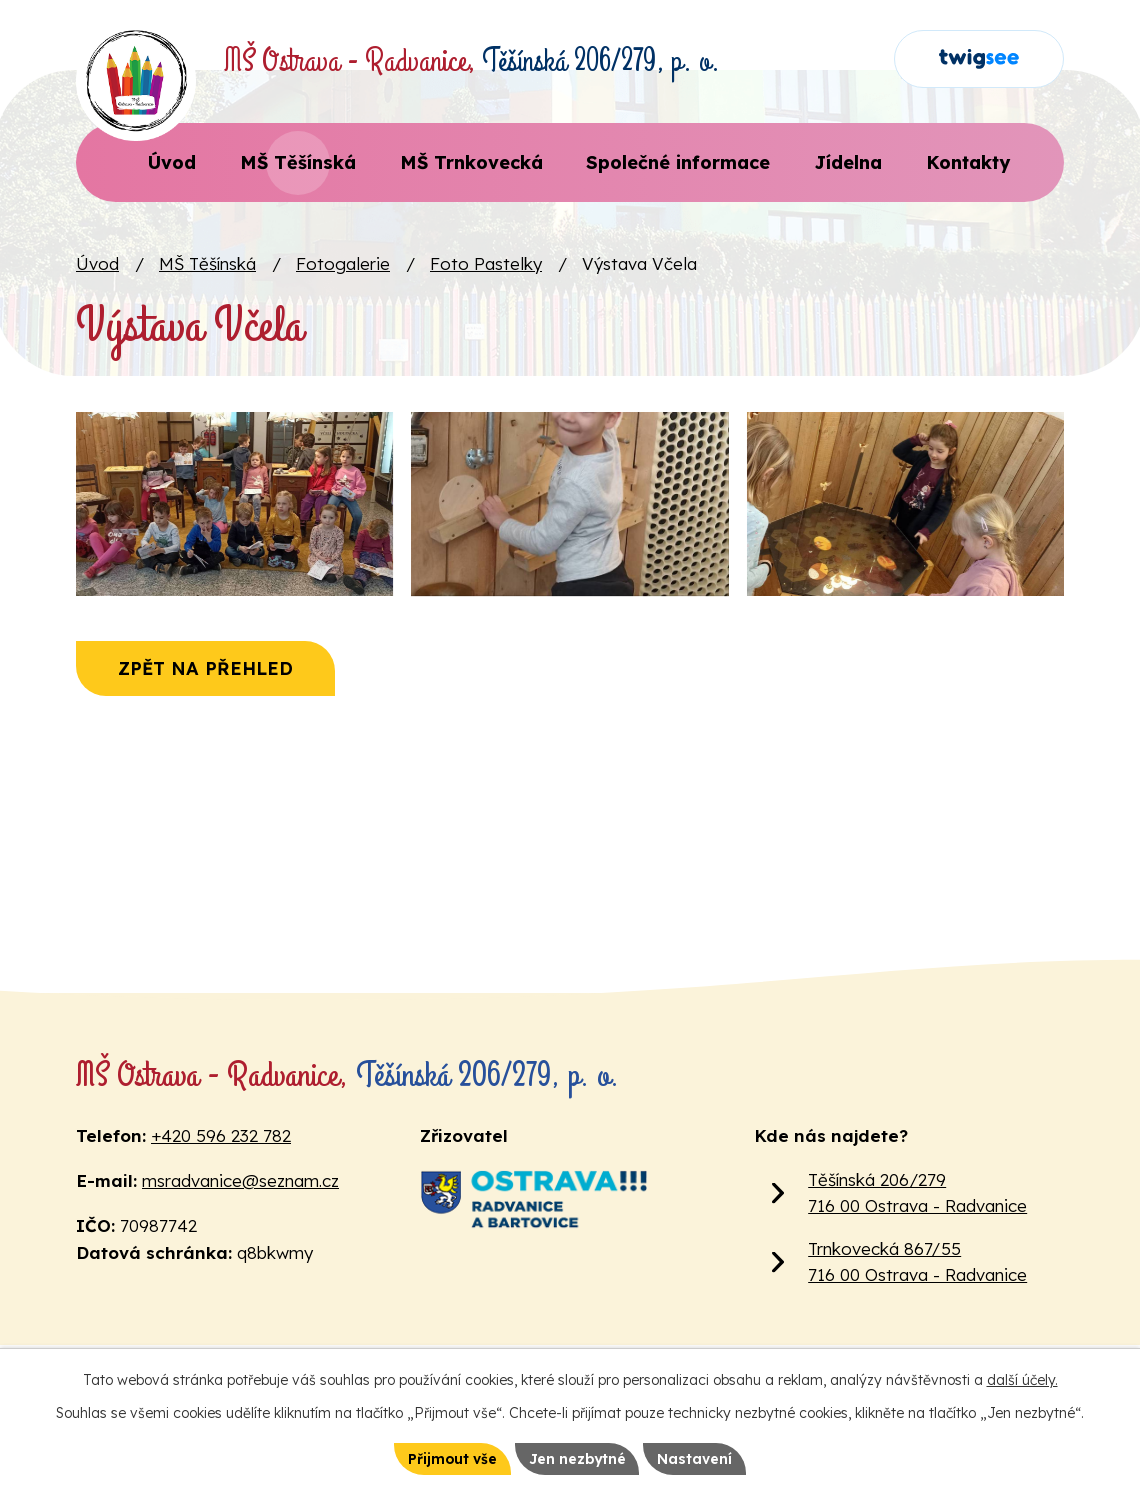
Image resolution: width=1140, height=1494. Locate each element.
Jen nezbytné (577, 1458)
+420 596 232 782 (221, 1135)
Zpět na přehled (207, 684)
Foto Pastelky (486, 263)
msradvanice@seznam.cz (240, 1180)
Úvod (97, 263)
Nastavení (696, 1458)
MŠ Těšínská (207, 263)
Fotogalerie (343, 263)
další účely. (1022, 1380)
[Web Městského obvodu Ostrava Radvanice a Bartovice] (533, 1198)
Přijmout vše (451, 1458)
